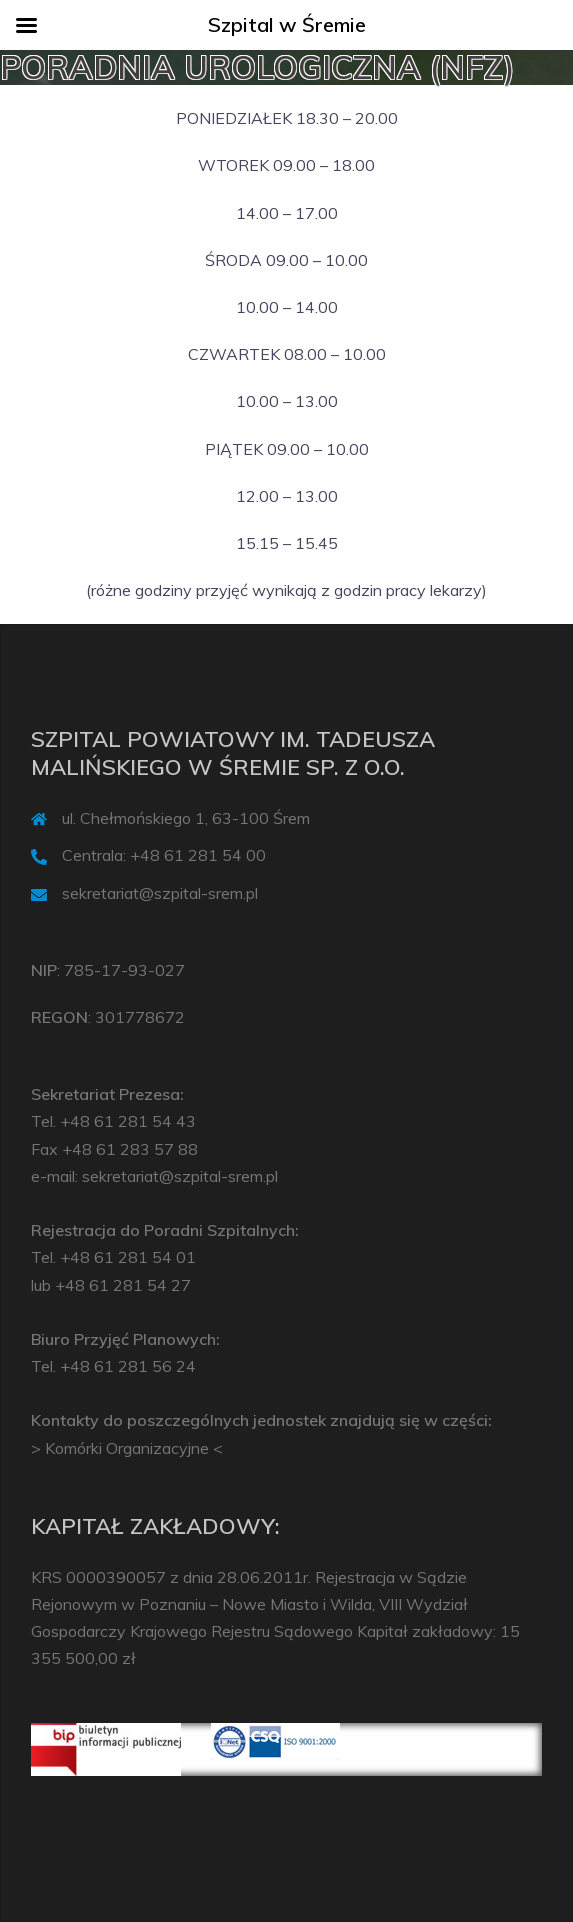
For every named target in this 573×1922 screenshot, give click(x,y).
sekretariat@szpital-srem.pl (160, 893)
